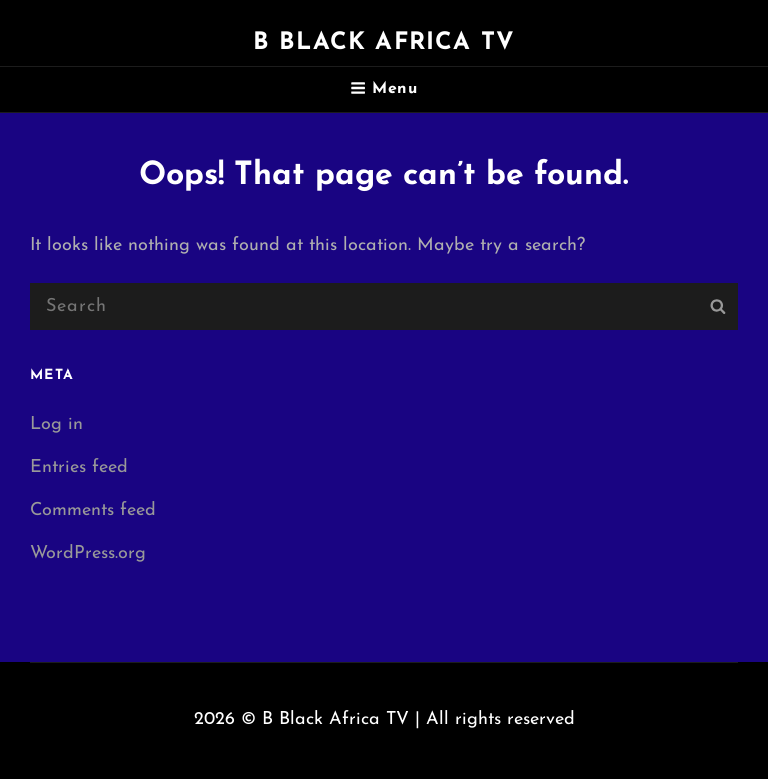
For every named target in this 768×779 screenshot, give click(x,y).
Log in (56, 424)
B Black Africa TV (384, 43)
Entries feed (79, 467)
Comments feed (93, 510)
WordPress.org (88, 553)
